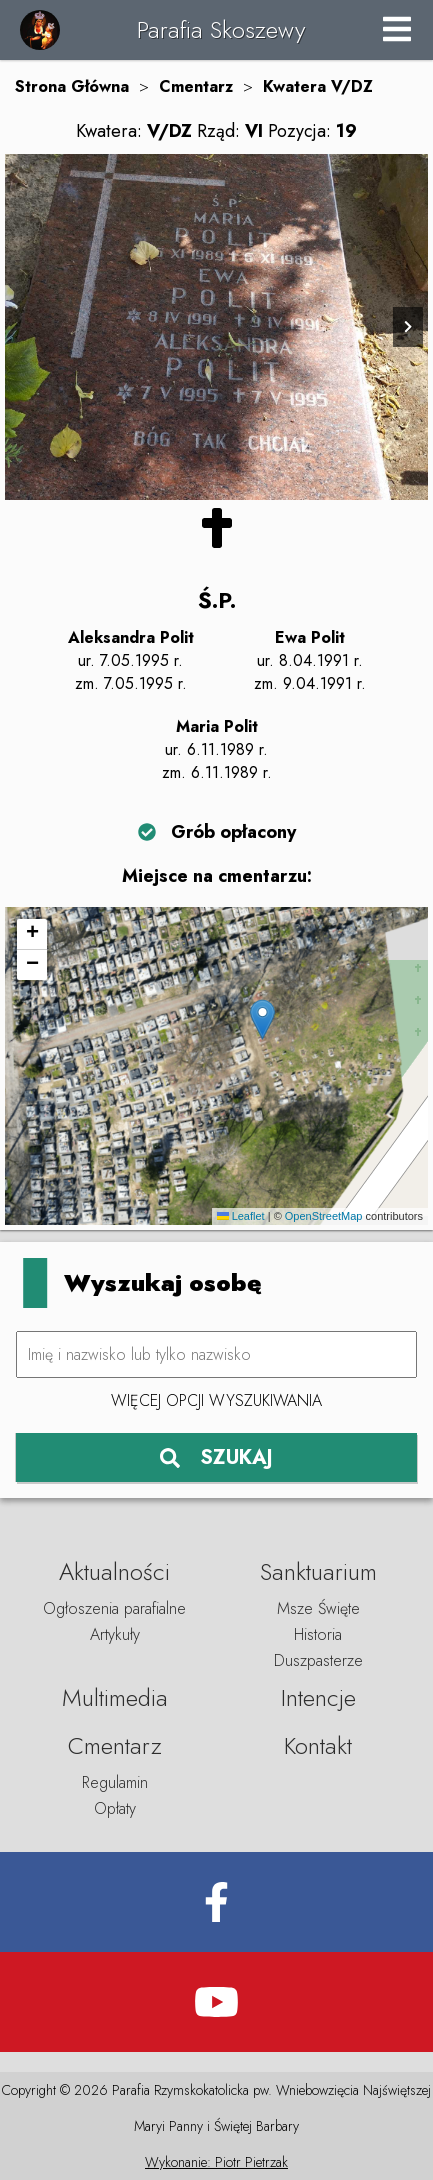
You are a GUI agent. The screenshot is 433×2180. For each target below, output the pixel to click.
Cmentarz (196, 86)
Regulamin (115, 1782)
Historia (318, 1634)
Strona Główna (72, 86)
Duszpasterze (318, 1660)
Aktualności (114, 1571)
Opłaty (115, 1808)
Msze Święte (318, 1608)
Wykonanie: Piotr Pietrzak (216, 2162)
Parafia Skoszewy (221, 29)
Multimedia (115, 1697)
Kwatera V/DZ (318, 86)
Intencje (318, 1697)
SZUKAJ (216, 1457)
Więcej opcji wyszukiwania (216, 1400)
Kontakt (318, 1745)
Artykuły (115, 1634)
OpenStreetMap (324, 1216)
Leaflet (241, 1216)
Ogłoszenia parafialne (114, 1608)
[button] (262, 1019)
